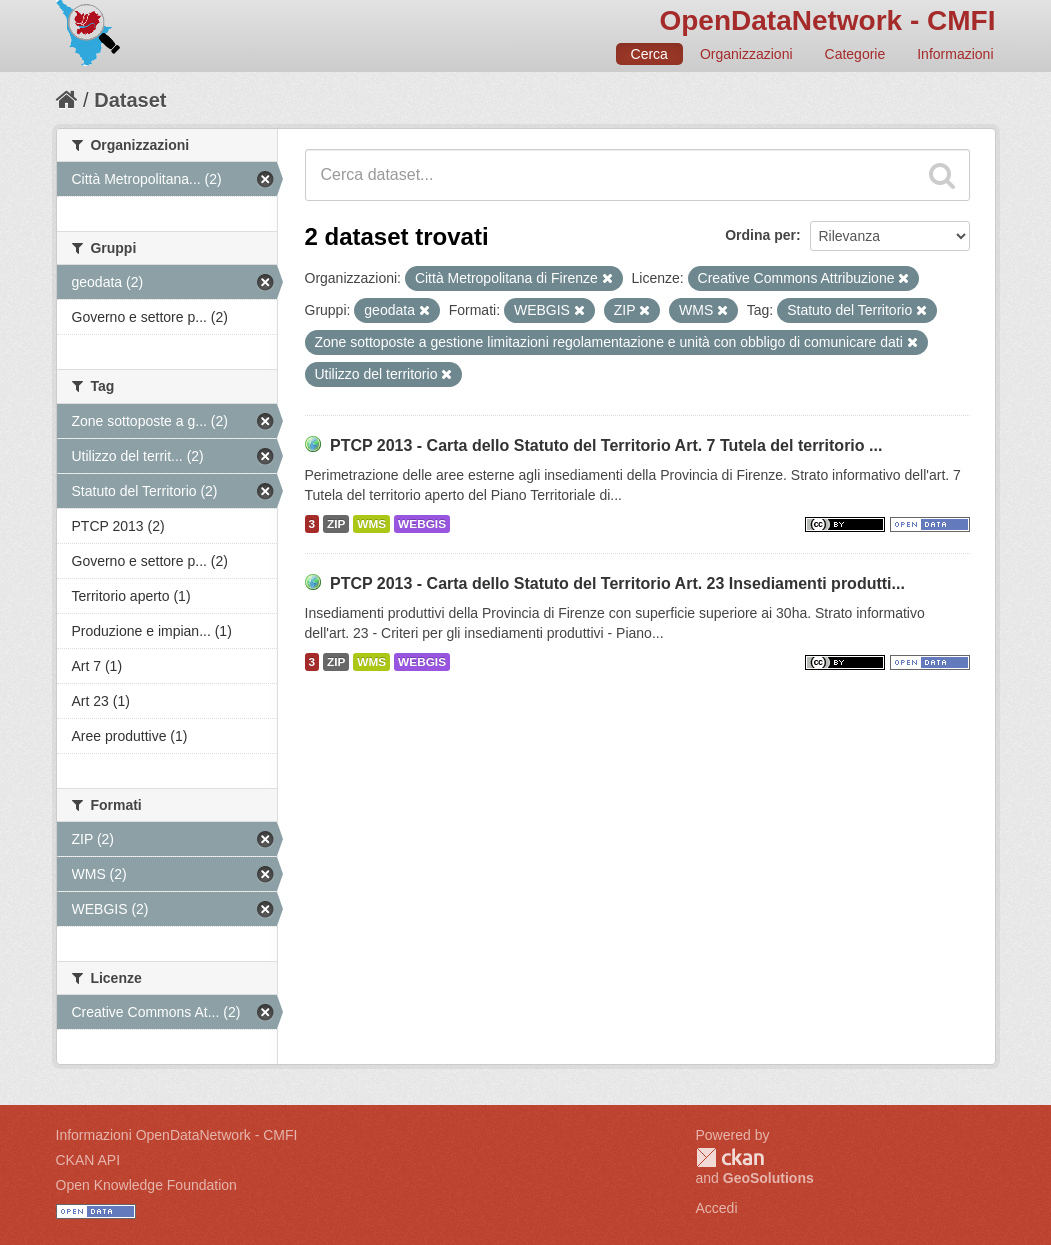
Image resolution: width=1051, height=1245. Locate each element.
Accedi (717, 1208)
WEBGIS (422, 524)
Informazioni (955, 54)
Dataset (130, 100)
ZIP (336, 524)
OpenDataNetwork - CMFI (827, 20)
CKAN (730, 1157)
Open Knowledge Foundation (146, 1185)
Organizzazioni (746, 54)
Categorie (855, 54)
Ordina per (760, 235)
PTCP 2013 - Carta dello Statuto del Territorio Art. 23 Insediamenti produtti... (617, 583)
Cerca (649, 54)
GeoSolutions (768, 1178)
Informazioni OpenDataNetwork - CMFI (177, 1135)
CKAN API (88, 1160)
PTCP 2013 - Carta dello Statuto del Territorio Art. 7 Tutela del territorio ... (606, 445)
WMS (371, 524)
